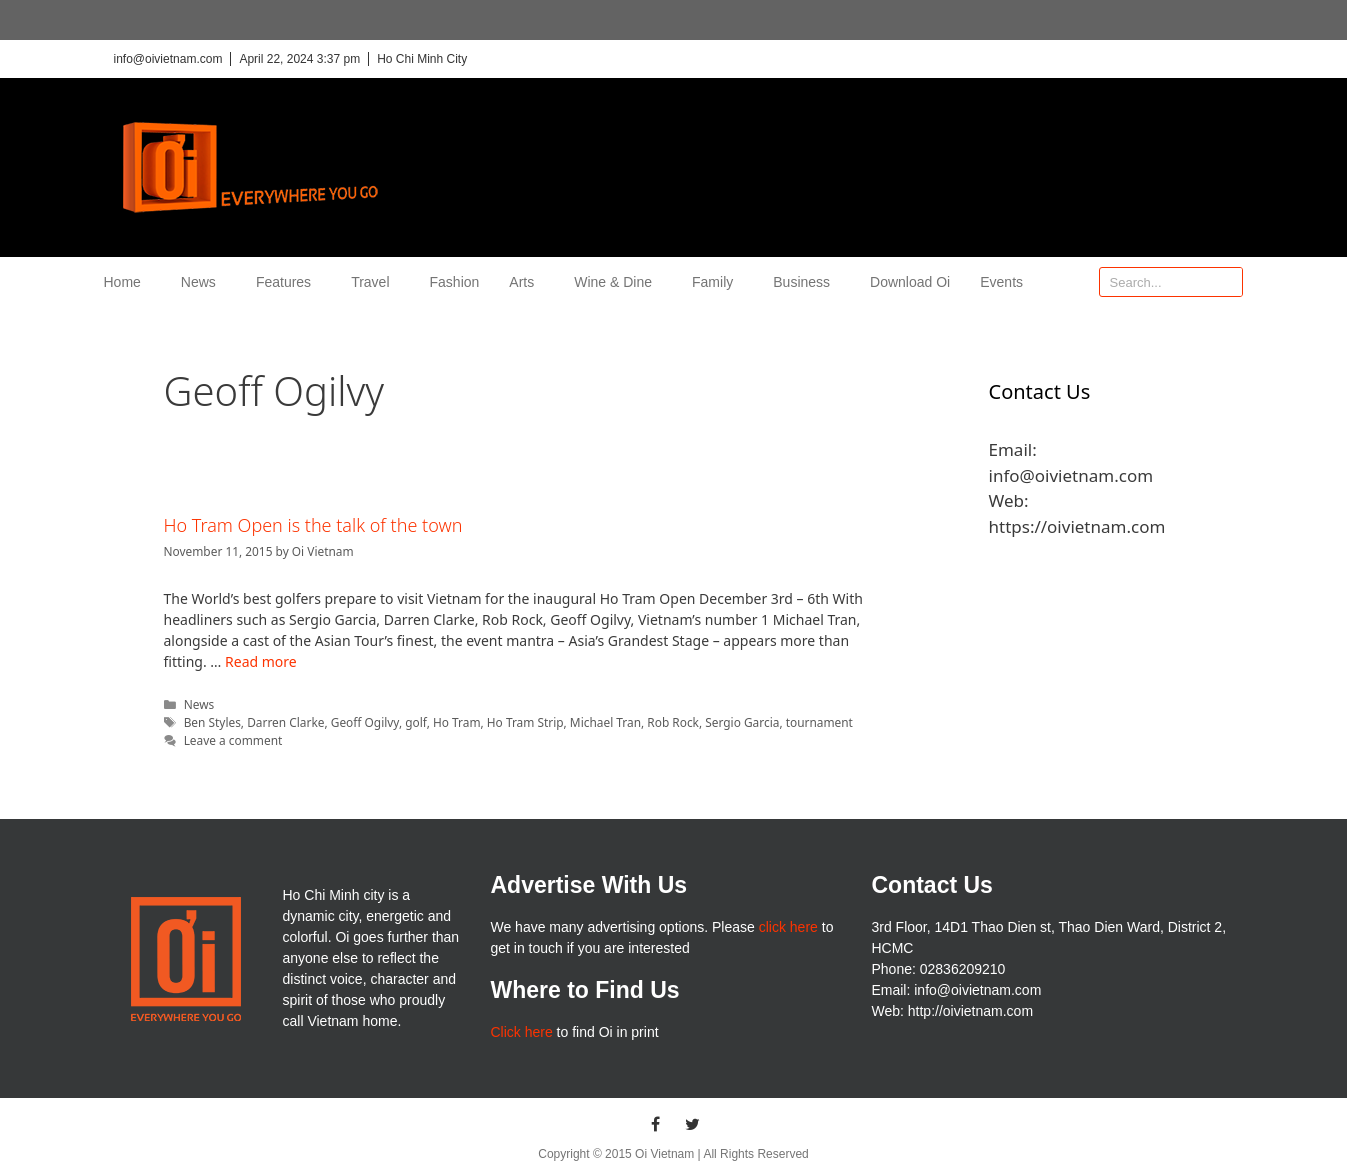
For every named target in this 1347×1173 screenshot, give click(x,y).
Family (717, 282)
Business (806, 282)
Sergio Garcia (742, 722)
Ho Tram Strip (525, 722)
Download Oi (910, 282)
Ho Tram (457, 722)
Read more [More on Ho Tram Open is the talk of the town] (261, 661)
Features (288, 282)
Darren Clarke (285, 722)
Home (127, 282)
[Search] (1227, 282)
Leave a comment (233, 740)
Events (1001, 282)
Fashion (455, 282)
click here (788, 927)
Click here (521, 1032)
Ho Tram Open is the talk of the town (313, 525)
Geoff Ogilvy (365, 722)
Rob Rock (673, 722)
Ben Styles (212, 722)
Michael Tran (605, 722)
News (203, 282)
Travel (375, 282)
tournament (819, 722)
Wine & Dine (618, 282)
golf (415, 722)
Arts (526, 282)
